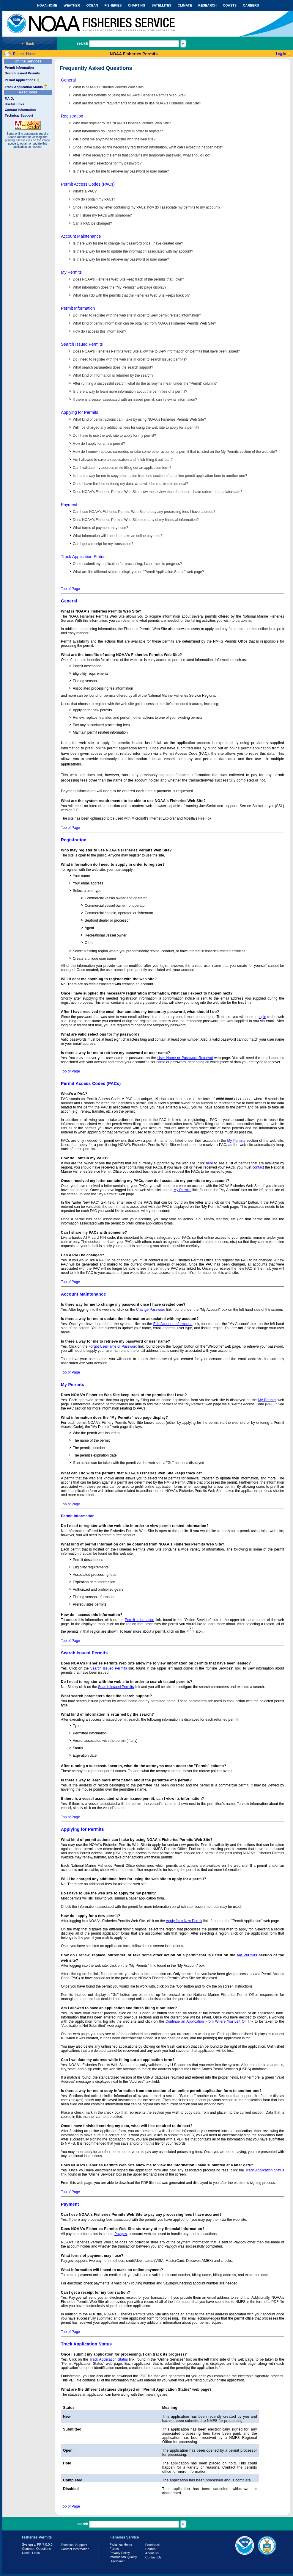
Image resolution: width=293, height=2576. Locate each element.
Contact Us (153, 2557)
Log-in (281, 54)
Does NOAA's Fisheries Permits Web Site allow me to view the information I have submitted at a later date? (157, 492)
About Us (152, 2553)
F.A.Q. (9, 98)
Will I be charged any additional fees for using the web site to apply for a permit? (136, 427)
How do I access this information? (99, 331)
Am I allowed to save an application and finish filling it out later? (123, 460)
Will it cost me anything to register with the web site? (114, 139)
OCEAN (92, 5)
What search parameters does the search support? (113, 367)
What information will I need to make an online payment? (118, 536)
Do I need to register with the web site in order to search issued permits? (130, 359)
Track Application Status (26, 87)
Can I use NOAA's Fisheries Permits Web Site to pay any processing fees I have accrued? (144, 512)
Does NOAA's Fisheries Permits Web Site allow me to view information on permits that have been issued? (156, 351)
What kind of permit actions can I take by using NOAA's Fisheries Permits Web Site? (139, 419)
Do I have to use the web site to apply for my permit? (114, 435)
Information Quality (123, 2557)
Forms (114, 2548)
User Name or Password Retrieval (185, 1058)
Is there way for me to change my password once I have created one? (128, 243)
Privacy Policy (120, 2553)
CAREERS (251, 5)
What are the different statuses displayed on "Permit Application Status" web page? (138, 572)
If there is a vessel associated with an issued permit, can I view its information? (135, 399)
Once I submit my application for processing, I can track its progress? (127, 564)
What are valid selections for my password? (107, 163)
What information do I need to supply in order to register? (118, 131)
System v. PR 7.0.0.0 (37, 2544)
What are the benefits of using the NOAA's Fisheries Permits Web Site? (129, 95)
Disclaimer (117, 2561)
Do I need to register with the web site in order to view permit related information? (137, 315)
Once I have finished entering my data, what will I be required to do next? (130, 484)
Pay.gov (120, 2234)
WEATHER (72, 5)
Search (150, 2549)
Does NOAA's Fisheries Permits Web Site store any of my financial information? (136, 520)
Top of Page (70, 589)
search (82, 43)
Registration (72, 116)
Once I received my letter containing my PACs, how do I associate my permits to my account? (146, 207)
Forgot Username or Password (113, 1346)
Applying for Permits (79, 412)
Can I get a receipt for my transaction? (103, 544)
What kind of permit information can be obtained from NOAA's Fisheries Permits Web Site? (144, 323)
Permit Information (19, 67)
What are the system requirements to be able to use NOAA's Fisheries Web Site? (137, 103)
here (209, 1163)
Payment (69, 504)
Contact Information (20, 110)
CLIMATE (185, 5)
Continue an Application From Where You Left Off (206, 2021)
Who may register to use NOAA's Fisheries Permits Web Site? (122, 123)
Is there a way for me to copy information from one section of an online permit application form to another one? (160, 476)
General (68, 80)
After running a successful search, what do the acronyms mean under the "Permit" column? (145, 383)
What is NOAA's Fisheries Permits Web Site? (108, 87)
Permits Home (24, 54)
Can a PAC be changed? (92, 223)
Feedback (152, 2545)
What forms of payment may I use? (100, 528)
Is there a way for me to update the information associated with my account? (133, 251)
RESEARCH (207, 5)
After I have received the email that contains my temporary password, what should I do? (142, 155)
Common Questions (36, 2548)
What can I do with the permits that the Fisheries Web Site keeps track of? (131, 295)
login (262, 1017)
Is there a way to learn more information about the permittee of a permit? (130, 391)
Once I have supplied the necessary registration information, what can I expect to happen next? (148, 147)
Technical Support (19, 115)
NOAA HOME (47, 5)
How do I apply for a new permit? (99, 443)
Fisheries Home (121, 2544)
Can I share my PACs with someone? (102, 215)
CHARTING (136, 5)
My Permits (71, 272)
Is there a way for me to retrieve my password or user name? (121, 171)
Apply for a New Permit (184, 1921)
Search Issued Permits (22, 73)
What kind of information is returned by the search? (113, 375)
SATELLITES (161, 5)
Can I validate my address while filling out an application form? (122, 468)
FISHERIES (113, 5)
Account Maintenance (81, 236)
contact (258, 1167)
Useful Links (14, 104)
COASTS (230, 5)
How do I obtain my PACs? (94, 199)
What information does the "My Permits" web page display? (119, 287)
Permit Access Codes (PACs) (88, 184)
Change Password (150, 1309)
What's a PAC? (85, 191)
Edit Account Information (173, 1324)
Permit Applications (22, 80)
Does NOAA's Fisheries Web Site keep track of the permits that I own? (128, 279)
